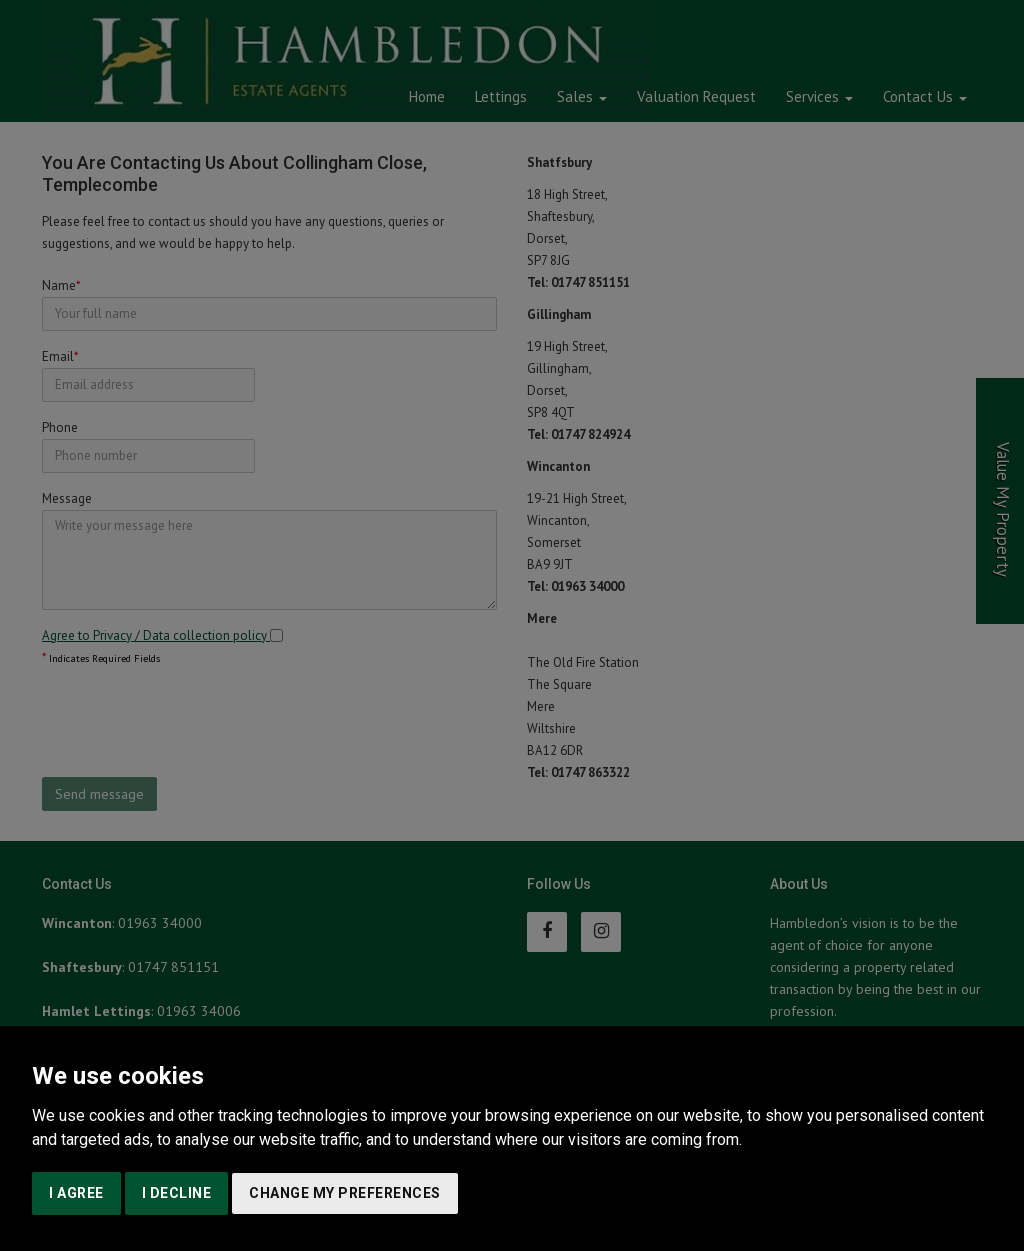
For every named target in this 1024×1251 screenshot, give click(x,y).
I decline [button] (177, 1193)
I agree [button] (76, 1193)
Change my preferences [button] (345, 1193)
